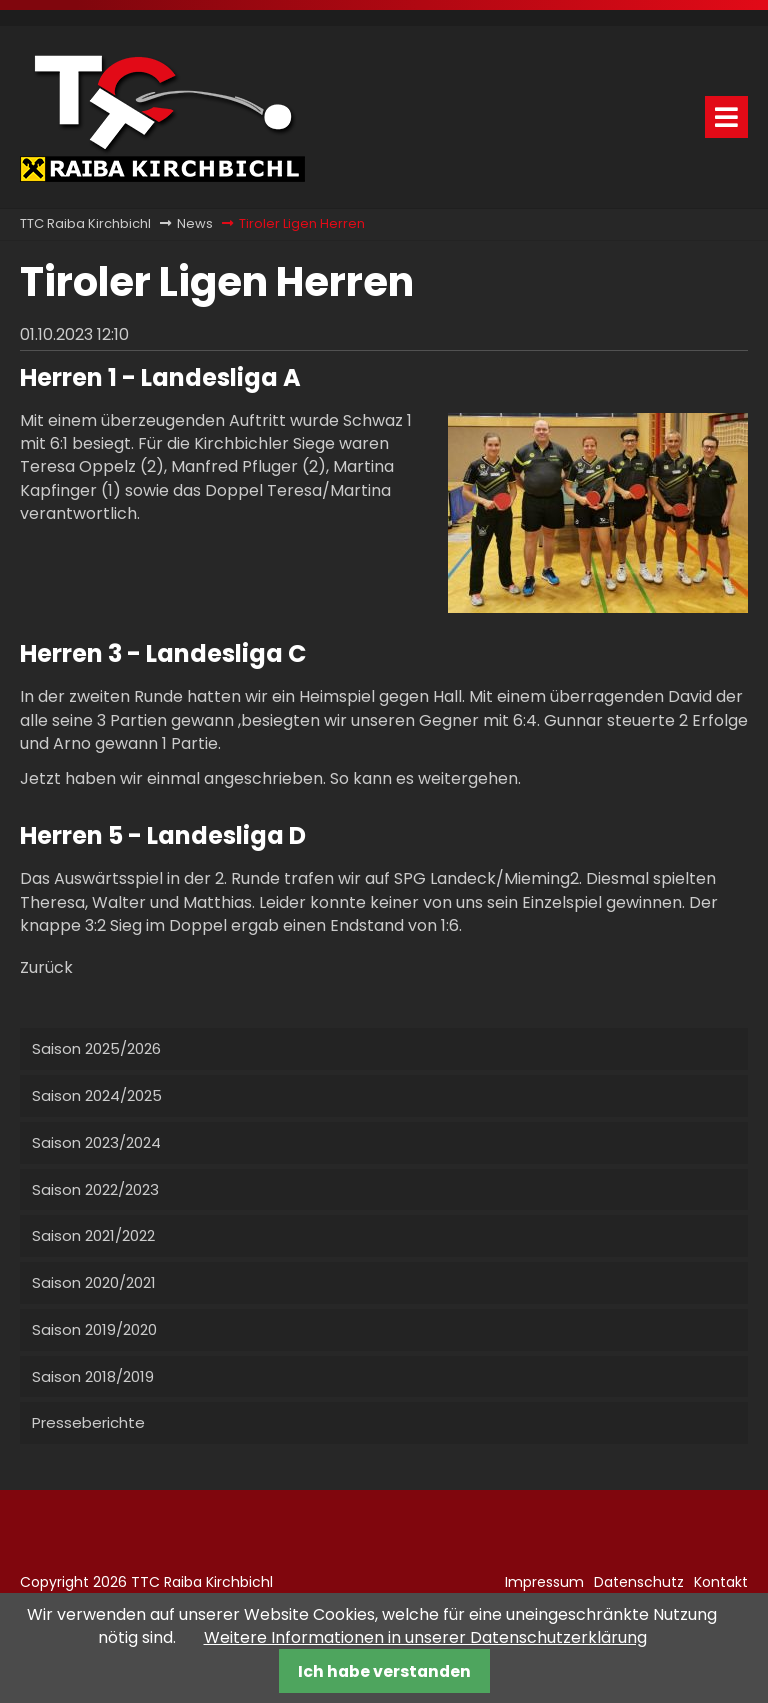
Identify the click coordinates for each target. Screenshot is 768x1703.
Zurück (46, 967)
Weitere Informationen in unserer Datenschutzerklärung (425, 1637)
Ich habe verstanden (384, 1671)
